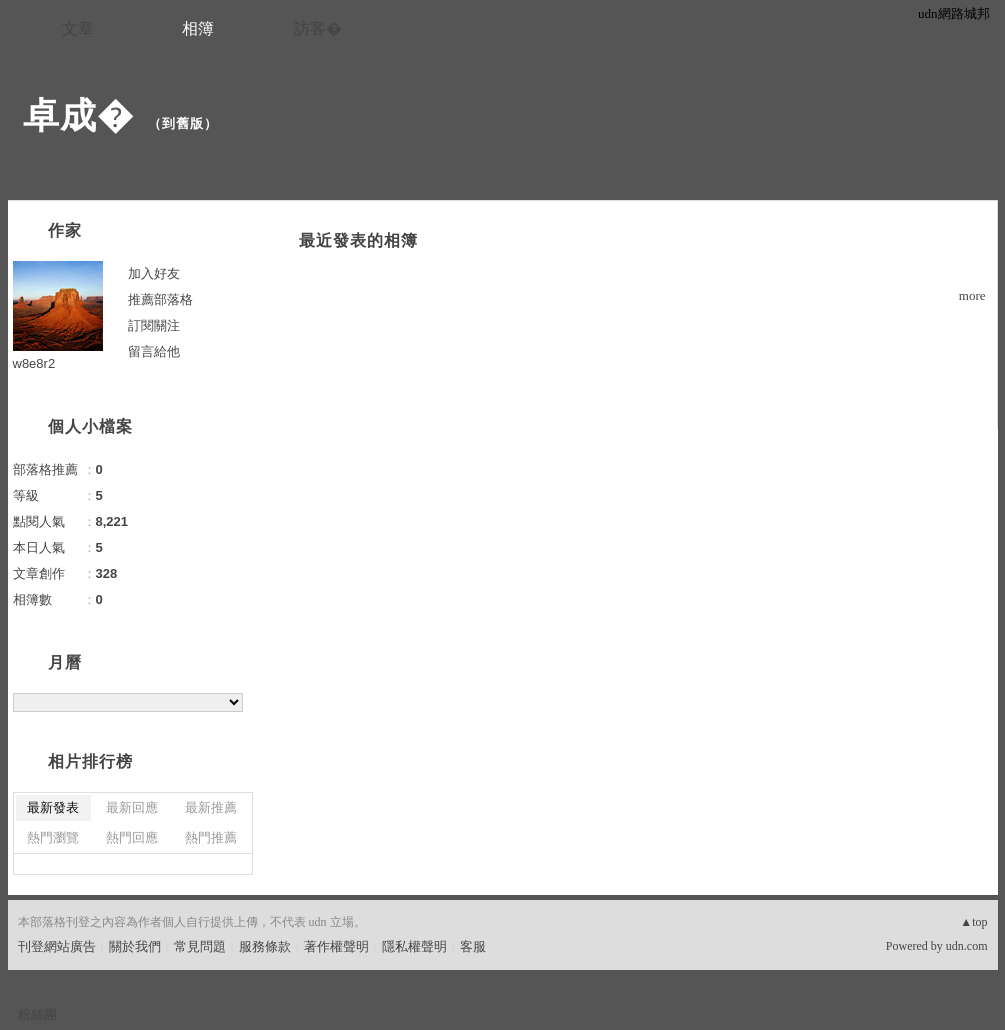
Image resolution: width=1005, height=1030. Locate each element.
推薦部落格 (160, 299)
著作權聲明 (336, 946)
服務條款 (265, 946)
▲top (973, 922)
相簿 (198, 28)
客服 (473, 946)
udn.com (967, 946)
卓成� (78, 115)
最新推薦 (211, 807)
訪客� (318, 28)
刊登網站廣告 (57, 946)
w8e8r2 (34, 363)
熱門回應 (132, 837)
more (972, 295)
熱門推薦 (211, 837)
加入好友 (154, 273)
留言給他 (154, 351)
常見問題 (200, 946)
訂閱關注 (154, 325)
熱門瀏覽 (53, 837)
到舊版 (183, 123)
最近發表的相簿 (358, 240)
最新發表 (53, 807)
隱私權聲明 (414, 946)
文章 (78, 28)
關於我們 (135, 946)
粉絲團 (37, 1014)
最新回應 (132, 807)
